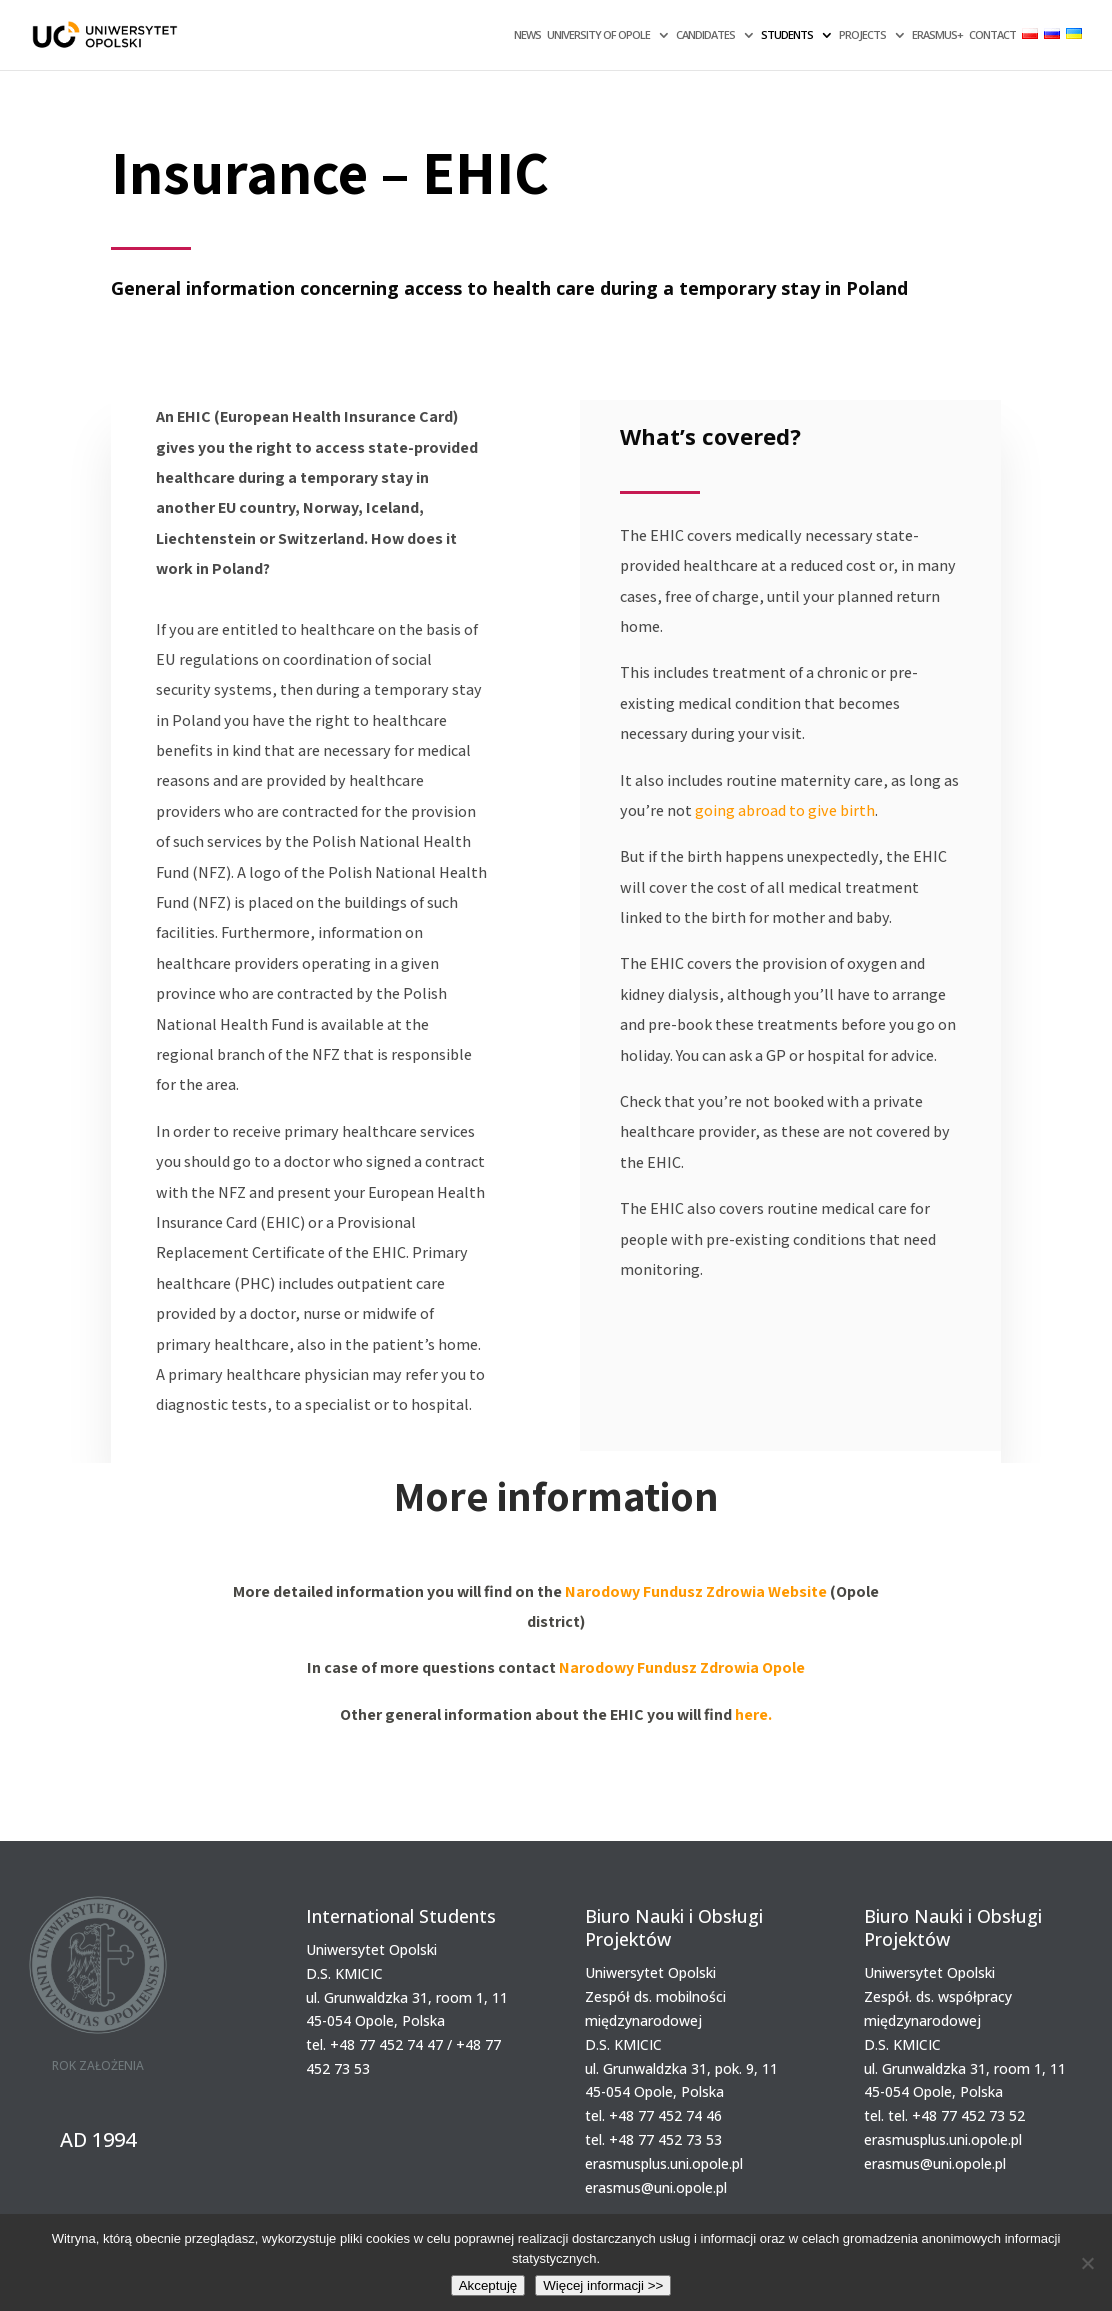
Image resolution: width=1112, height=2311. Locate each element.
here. (753, 1714)
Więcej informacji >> (603, 2285)
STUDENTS (787, 35)
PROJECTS (862, 35)
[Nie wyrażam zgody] (1087, 2263)
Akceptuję (488, 2285)
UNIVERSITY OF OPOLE (598, 35)
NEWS (527, 35)
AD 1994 (98, 2139)
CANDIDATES (705, 35)
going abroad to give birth (785, 810)
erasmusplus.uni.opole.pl (664, 2163)
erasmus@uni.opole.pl (656, 2187)
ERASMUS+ (937, 35)
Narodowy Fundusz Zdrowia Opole (682, 1667)
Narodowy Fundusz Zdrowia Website (696, 1591)
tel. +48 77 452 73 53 (653, 2139)
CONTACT (992, 35)
